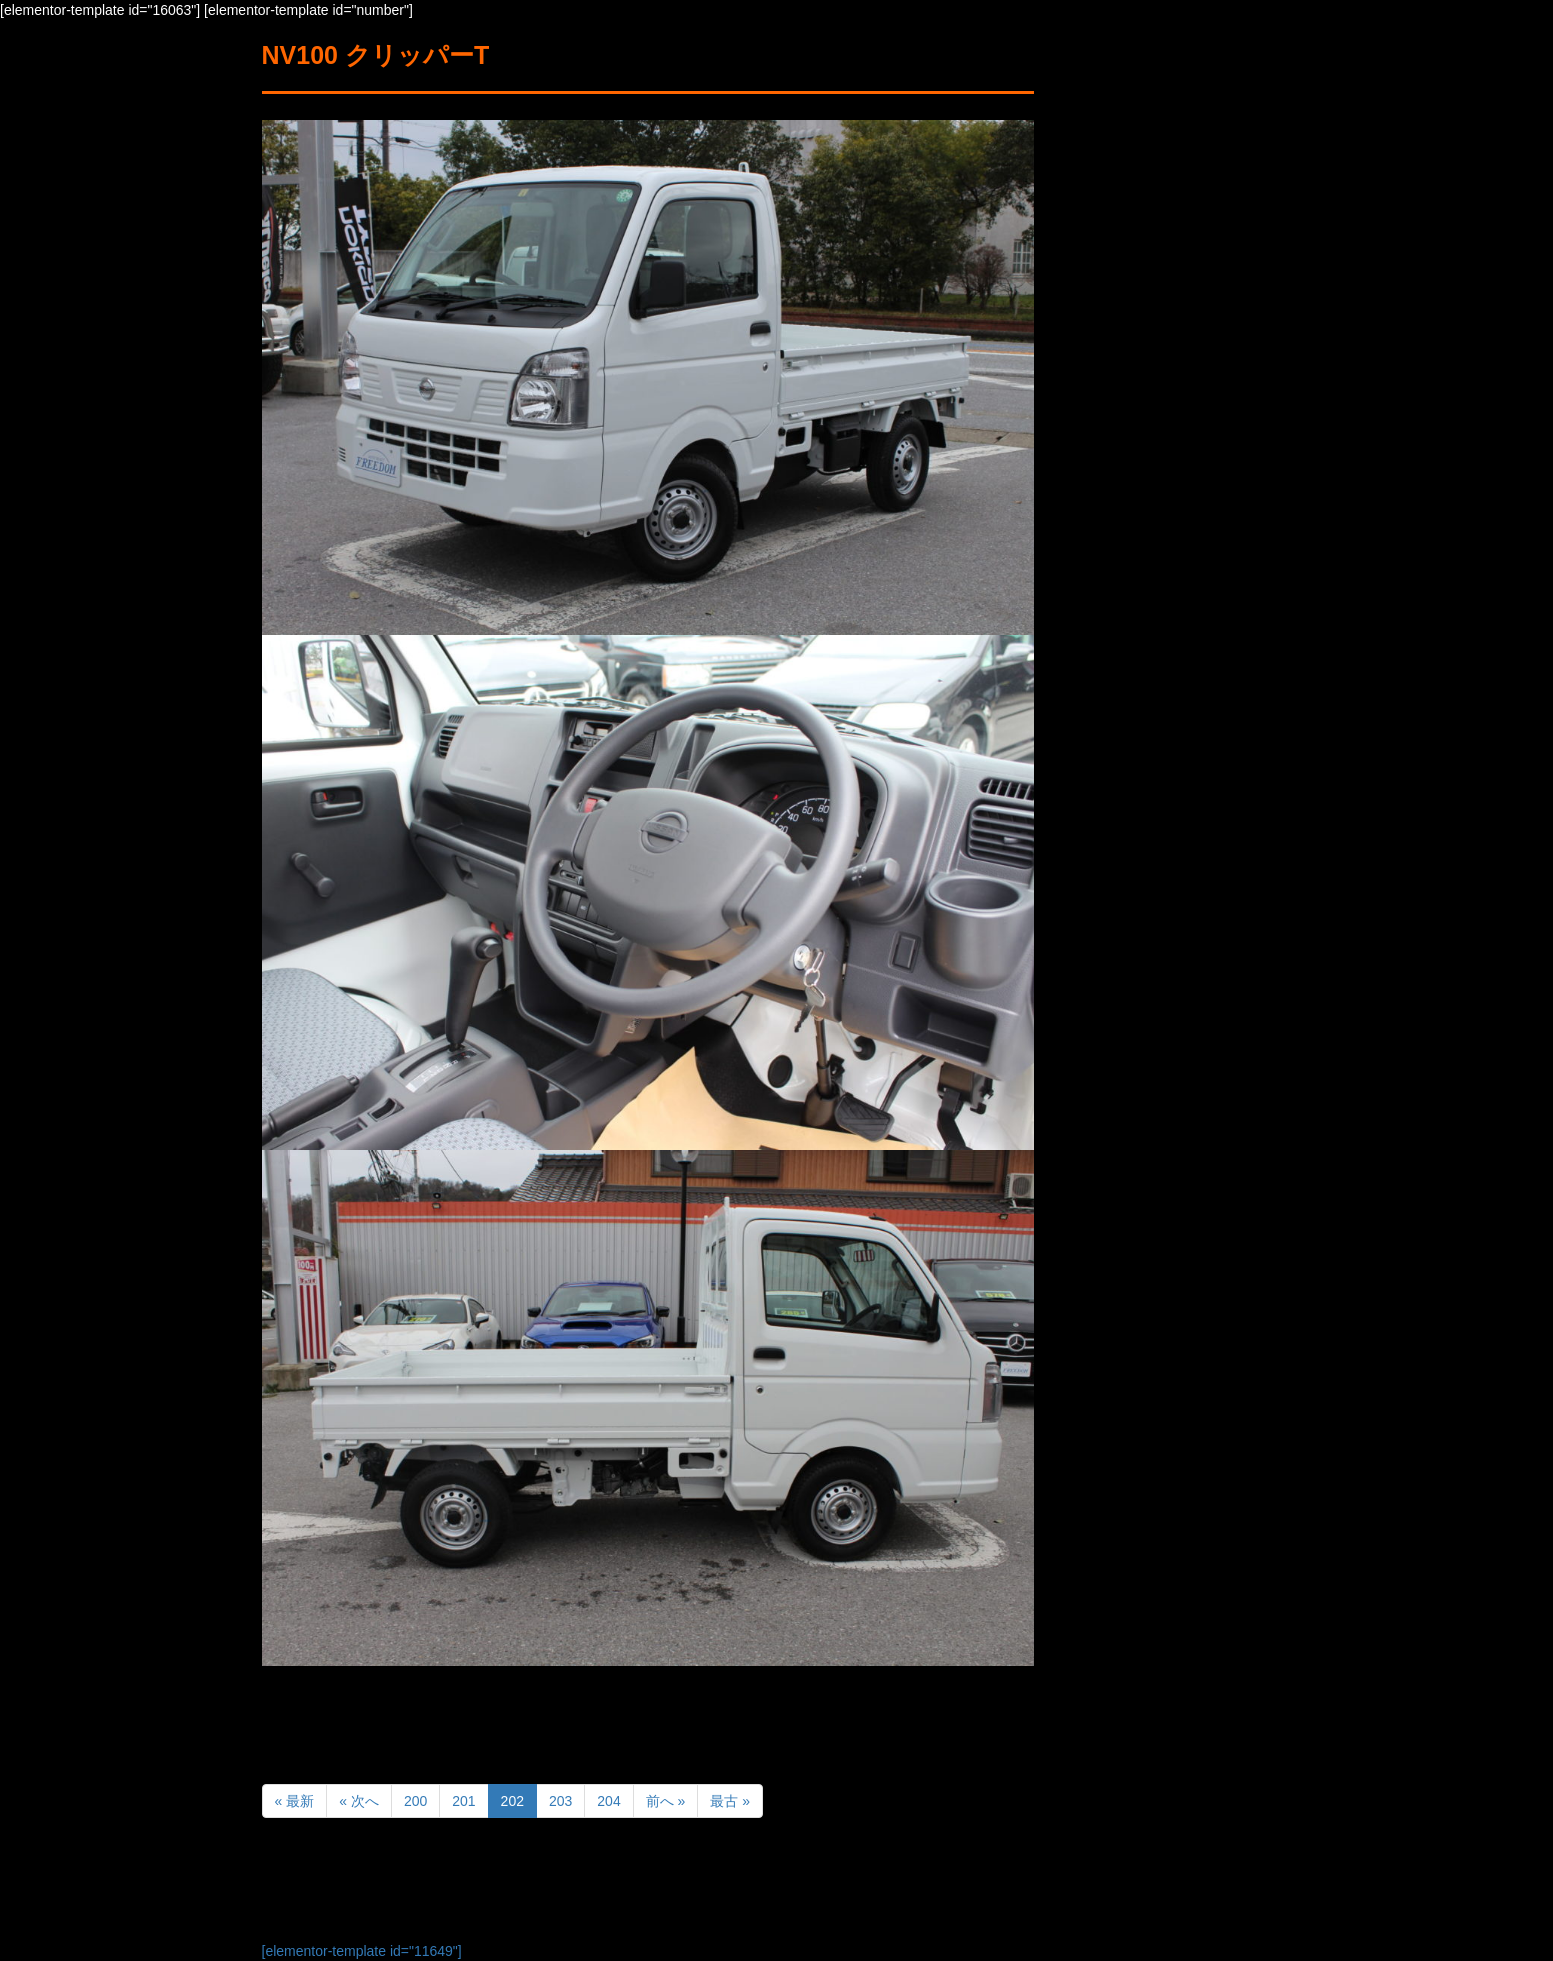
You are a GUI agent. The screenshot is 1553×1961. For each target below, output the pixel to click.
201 (463, 1801)
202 (512, 1801)
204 (608, 1801)
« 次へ (359, 1801)
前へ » (666, 1801)
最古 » (730, 1801)
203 (560, 1801)
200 (415, 1801)
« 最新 (295, 1801)
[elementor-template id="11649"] (362, 1951)
